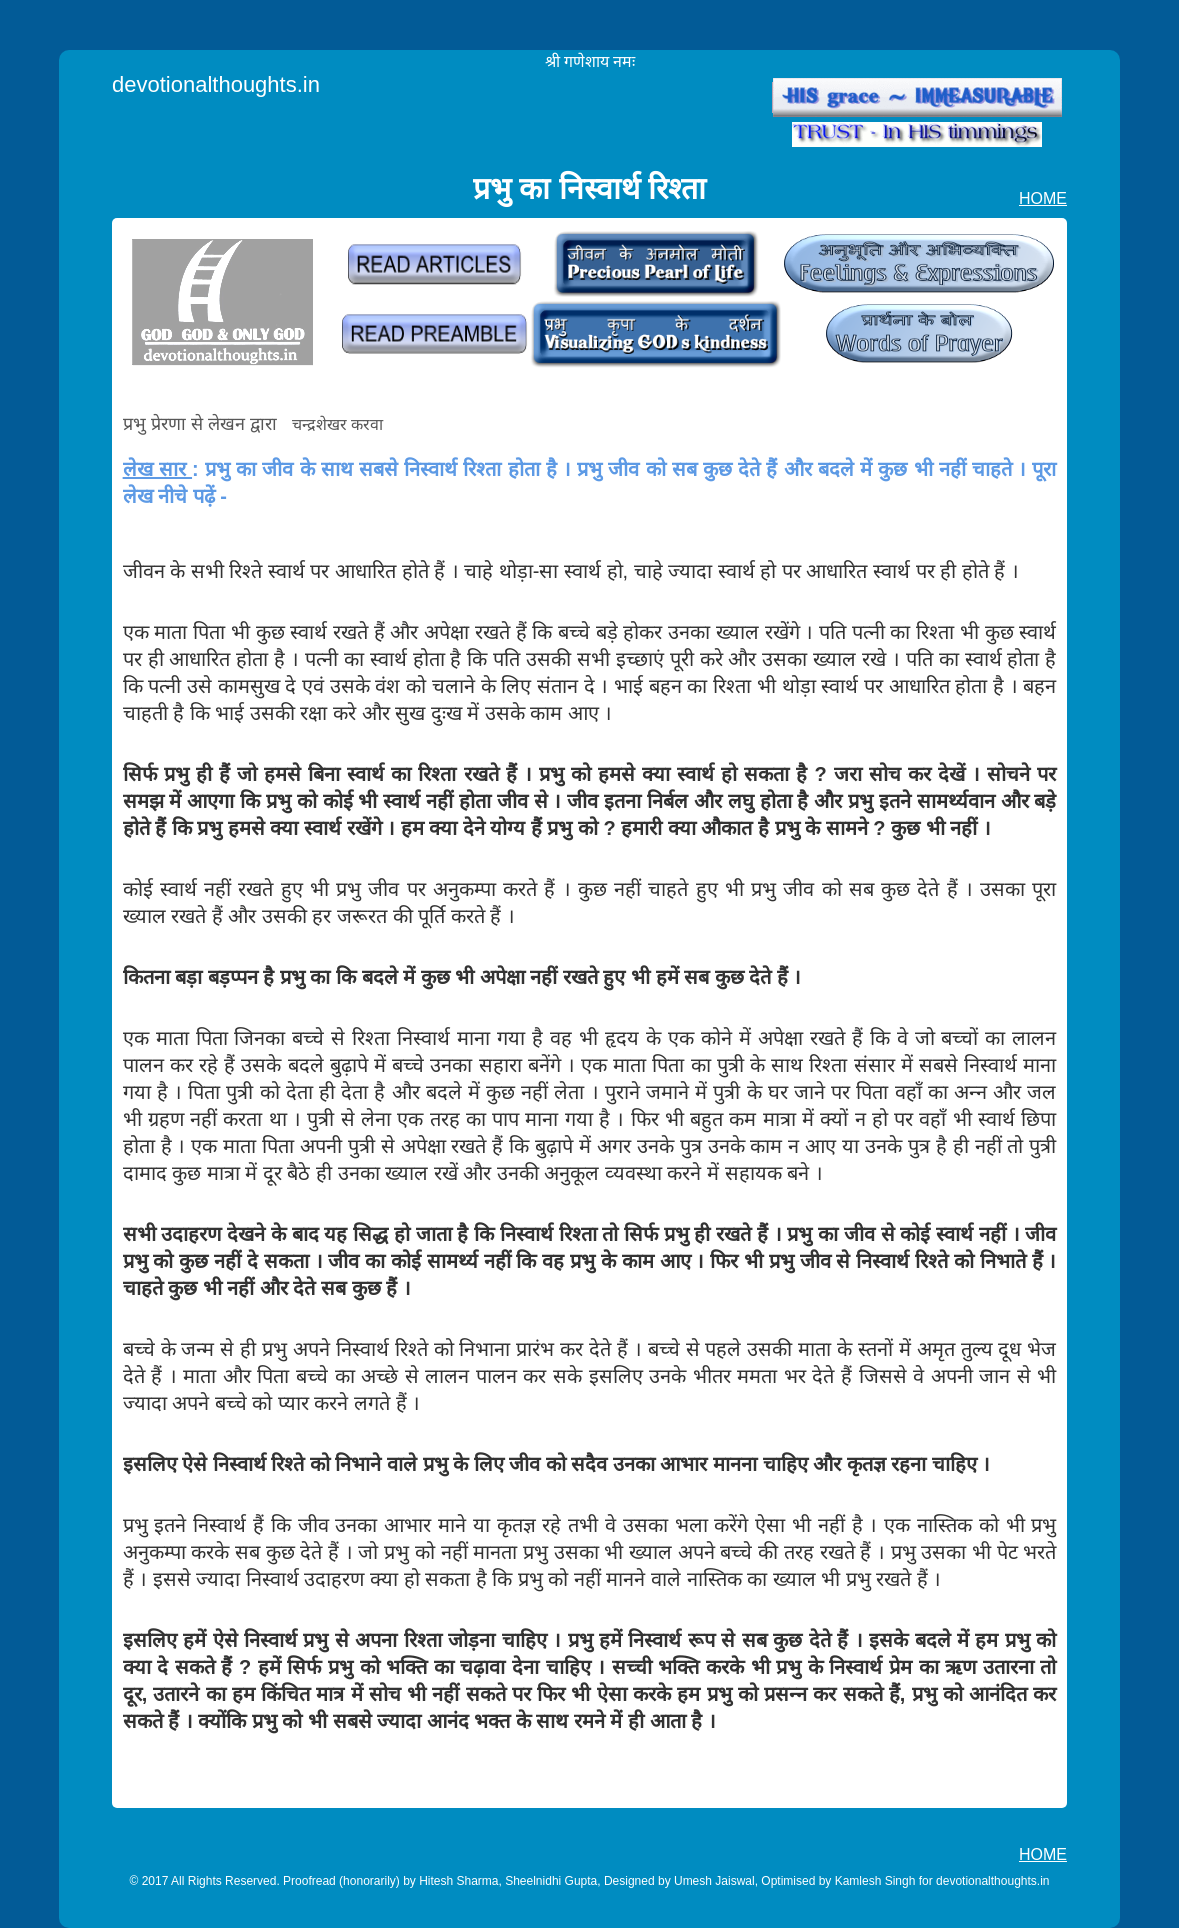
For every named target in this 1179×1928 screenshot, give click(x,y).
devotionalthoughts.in (216, 84)
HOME (1043, 198)
